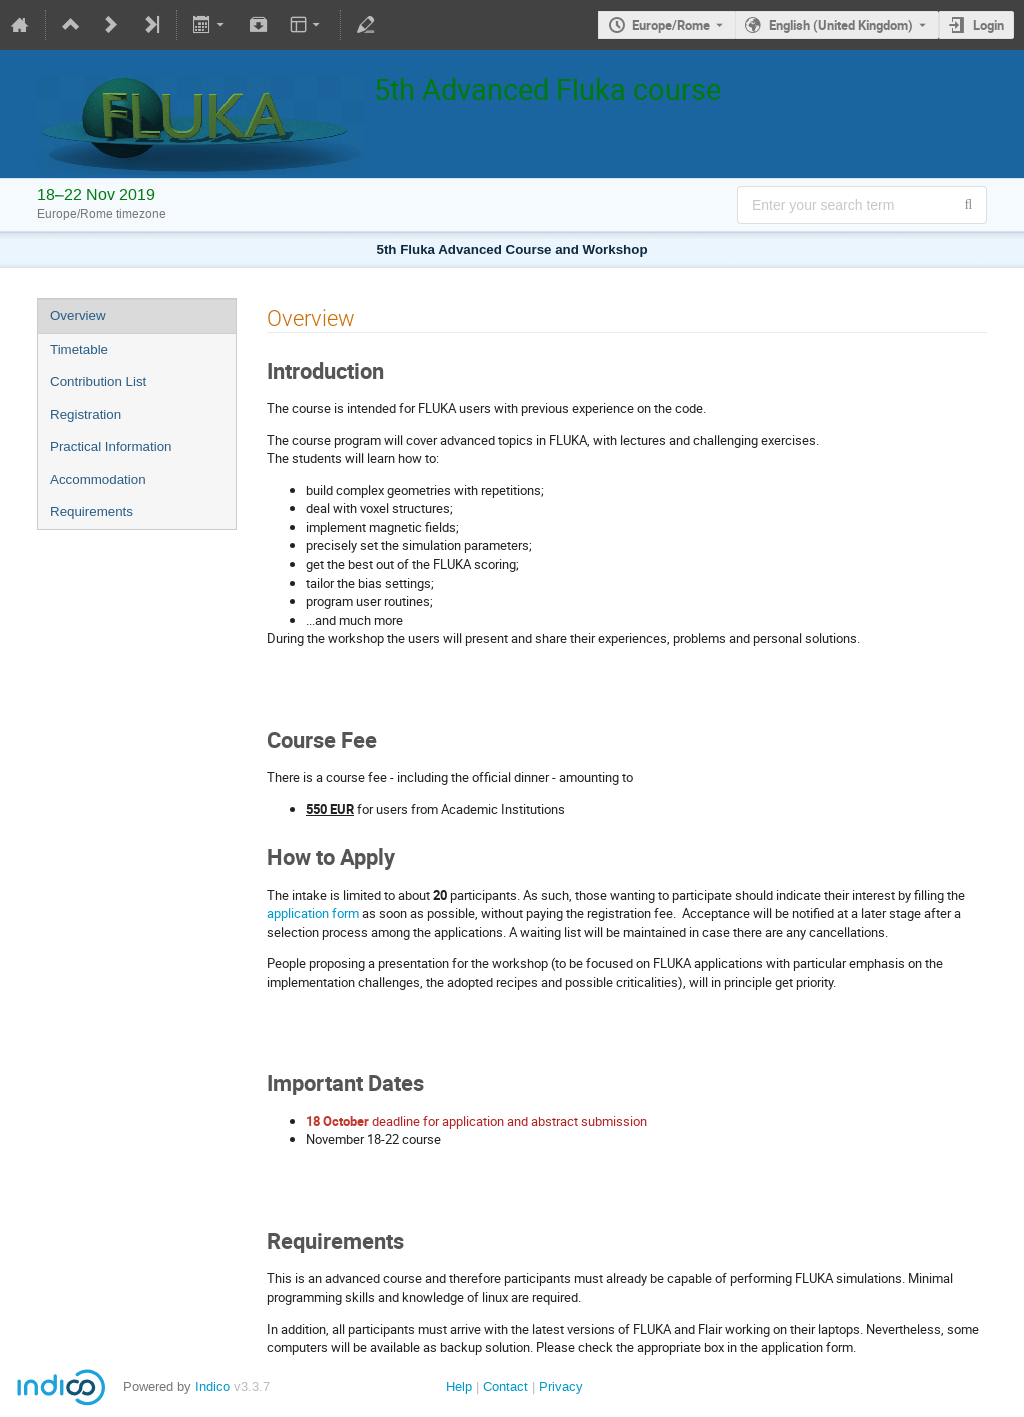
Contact (505, 1386)
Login (988, 25)
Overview (78, 315)
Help (459, 1386)
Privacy (561, 1386)
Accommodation (98, 479)
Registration (85, 414)
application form (313, 913)
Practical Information (110, 446)
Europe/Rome (671, 25)
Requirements (91, 511)
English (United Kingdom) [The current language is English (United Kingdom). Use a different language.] (841, 25)
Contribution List (98, 381)
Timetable (79, 349)
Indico (212, 1386)
